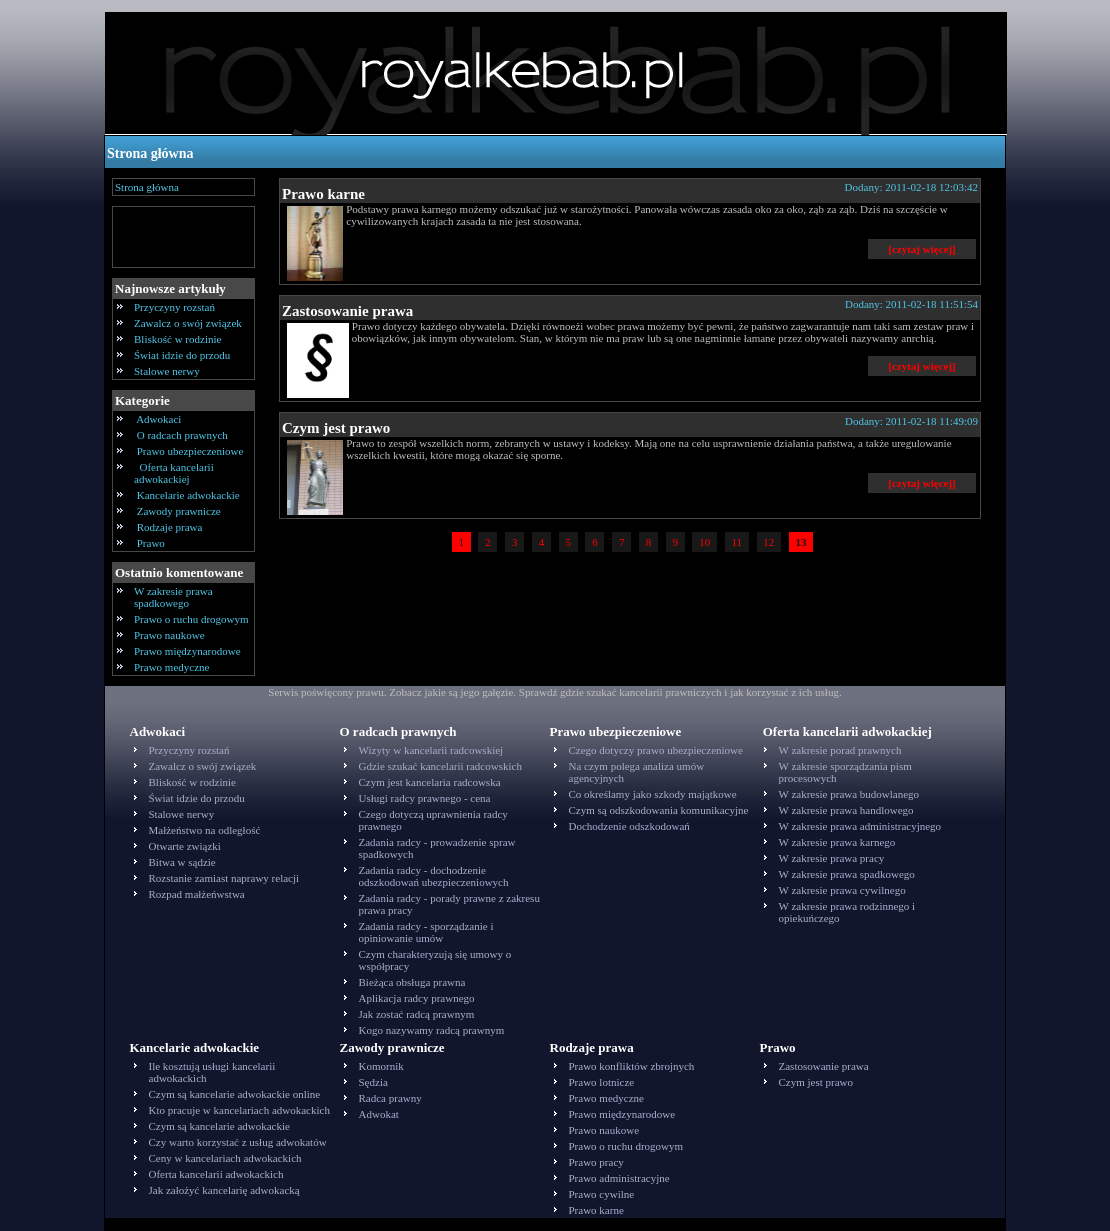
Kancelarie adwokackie (188, 495)
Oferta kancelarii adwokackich (216, 1174)
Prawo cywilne (602, 1194)
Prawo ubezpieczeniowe (190, 451)
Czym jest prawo (336, 428)
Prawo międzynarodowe (187, 651)
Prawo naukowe (169, 635)
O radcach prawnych (182, 435)
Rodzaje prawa (169, 527)
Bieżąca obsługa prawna (412, 982)
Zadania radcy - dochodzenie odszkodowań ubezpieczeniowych (434, 876)
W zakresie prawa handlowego (846, 810)
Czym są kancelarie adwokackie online (235, 1094)
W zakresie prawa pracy (832, 858)
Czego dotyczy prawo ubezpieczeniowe (656, 750)
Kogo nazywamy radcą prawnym (432, 1030)
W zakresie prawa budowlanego (849, 794)
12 (769, 542)
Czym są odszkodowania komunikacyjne (659, 810)
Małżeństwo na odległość (205, 830)
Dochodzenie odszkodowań (629, 826)
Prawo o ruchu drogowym (191, 619)
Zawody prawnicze (179, 511)
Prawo (151, 543)
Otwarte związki (185, 846)
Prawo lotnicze (602, 1082)
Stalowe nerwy (167, 371)
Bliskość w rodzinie (177, 339)
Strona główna (150, 153)
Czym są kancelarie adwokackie (219, 1126)
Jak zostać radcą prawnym (417, 1014)
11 (737, 542)
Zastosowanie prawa (347, 311)
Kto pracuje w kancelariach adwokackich (239, 1110)
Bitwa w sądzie (182, 862)
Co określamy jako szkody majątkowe (653, 794)
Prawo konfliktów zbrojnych (632, 1066)
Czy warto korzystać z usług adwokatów (238, 1142)
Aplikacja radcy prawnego (417, 998)
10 (704, 542)
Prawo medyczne (171, 667)
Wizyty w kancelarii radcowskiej (431, 750)
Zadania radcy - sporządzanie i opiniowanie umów (426, 932)
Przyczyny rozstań (174, 307)
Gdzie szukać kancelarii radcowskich (440, 766)
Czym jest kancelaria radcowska (430, 782)
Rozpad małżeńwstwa (197, 894)
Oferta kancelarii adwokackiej (174, 473)
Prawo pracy (596, 1162)
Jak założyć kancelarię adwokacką (224, 1190)
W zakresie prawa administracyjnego (860, 826)
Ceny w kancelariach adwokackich (225, 1158)
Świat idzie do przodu (182, 355)
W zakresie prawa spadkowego (173, 597)
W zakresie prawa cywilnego (842, 890)
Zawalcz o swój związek (188, 323)
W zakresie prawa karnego (837, 842)
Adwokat (379, 1114)
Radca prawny (390, 1098)
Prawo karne (323, 194)
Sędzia (373, 1082)
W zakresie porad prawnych (840, 750)
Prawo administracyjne (619, 1178)
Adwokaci (159, 419)
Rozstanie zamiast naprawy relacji (224, 878)
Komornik (381, 1066)
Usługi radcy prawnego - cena (425, 798)
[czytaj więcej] (921, 249)
